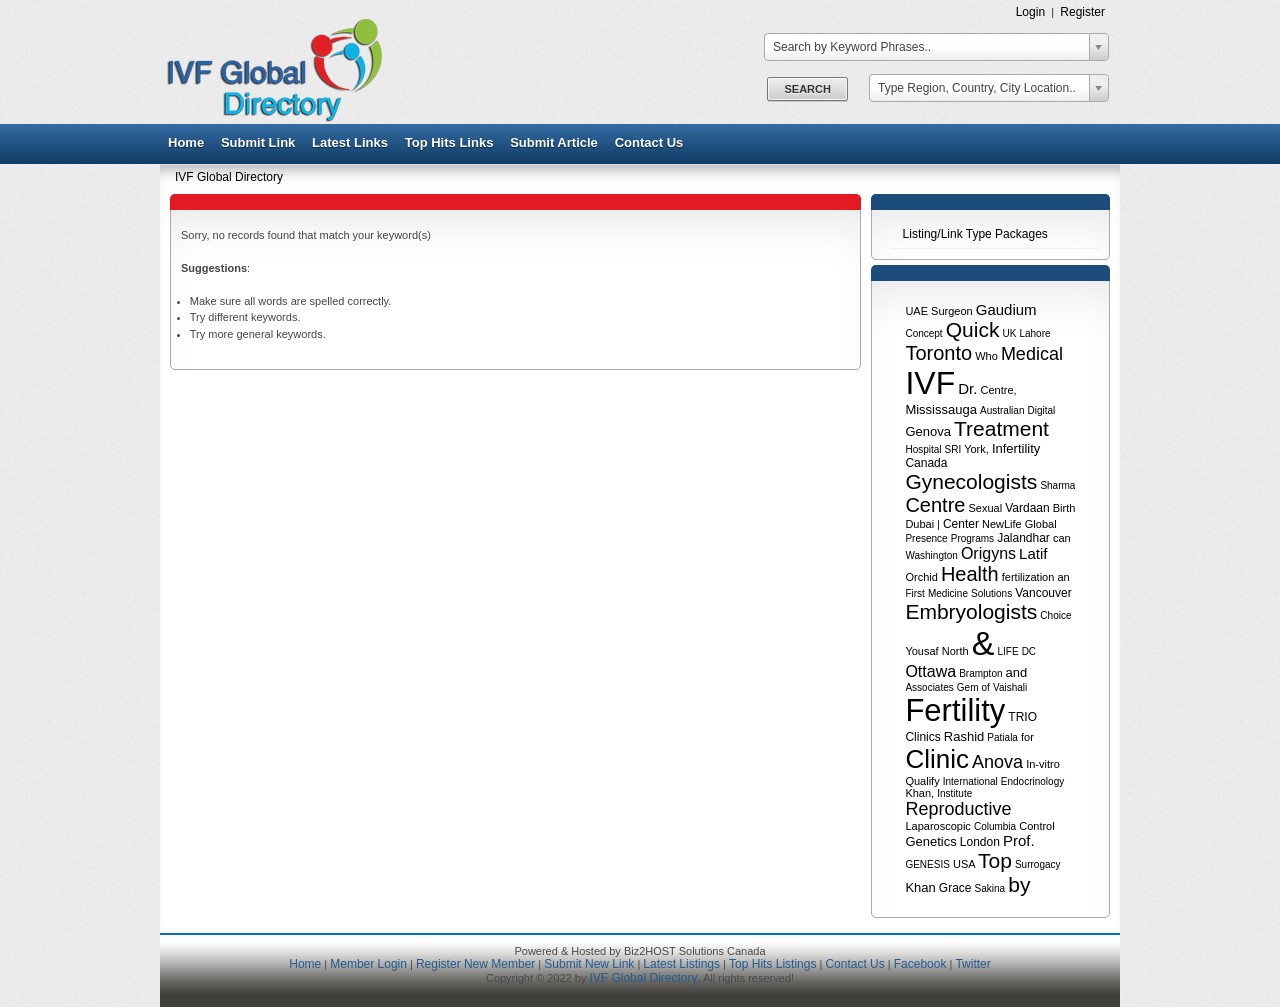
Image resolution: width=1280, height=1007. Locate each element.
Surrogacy (1038, 864)
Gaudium (1006, 309)
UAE (916, 311)
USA (964, 864)
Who (986, 356)
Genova (928, 431)
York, (976, 449)
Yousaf (921, 651)
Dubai (919, 524)
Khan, (919, 793)
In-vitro (1043, 764)
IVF (930, 383)
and (1017, 672)
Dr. (967, 388)
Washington (931, 555)
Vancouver (1043, 593)
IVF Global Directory (229, 177)
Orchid (921, 577)
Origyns (988, 553)
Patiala (1002, 737)
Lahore (1034, 333)
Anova (997, 762)
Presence (926, 538)
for (1027, 737)
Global (1041, 524)
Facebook (920, 964)
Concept (923, 333)
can (1062, 538)
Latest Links (350, 142)
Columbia (995, 826)
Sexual (986, 508)
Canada (926, 463)
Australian (1002, 410)
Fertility (955, 710)
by (1019, 884)
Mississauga (941, 409)
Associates (929, 687)
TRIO (1022, 717)
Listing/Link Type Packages (975, 234)
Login (1031, 12)
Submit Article (554, 142)
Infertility (1016, 448)
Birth (1064, 508)
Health (970, 574)
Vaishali (1010, 687)
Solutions (991, 593)
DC (1029, 651)
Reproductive (958, 809)
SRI (953, 449)
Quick (973, 329)
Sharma (1057, 485)
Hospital (923, 449)
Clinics (922, 737)
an (1063, 577)
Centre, (998, 390)
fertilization (1028, 577)
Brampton (980, 673)
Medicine (948, 593)
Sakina (990, 888)
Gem (968, 687)
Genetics (930, 841)
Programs (972, 538)
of (986, 687)
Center (961, 524)
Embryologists (971, 611)
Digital (1042, 410)
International (970, 781)
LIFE (1007, 651)
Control (1036, 826)
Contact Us (649, 142)
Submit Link (258, 142)
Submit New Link (589, 964)
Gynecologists (971, 481)
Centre (935, 505)
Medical (1032, 354)
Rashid (964, 736)
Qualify (922, 781)
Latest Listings (681, 964)
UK (1009, 333)
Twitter (972, 964)
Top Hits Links (449, 142)
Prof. (1019, 840)
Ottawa (930, 671)
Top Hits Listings (772, 964)
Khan (920, 887)
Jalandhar (1023, 538)
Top (995, 860)
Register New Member (475, 964)
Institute (954, 793)
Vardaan (1027, 508)
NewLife (1002, 524)
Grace (955, 888)
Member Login (368, 964)
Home (186, 142)
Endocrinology (1032, 781)
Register (1082, 12)
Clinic (937, 759)
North (955, 651)
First (914, 593)
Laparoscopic (937, 826)
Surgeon (952, 311)
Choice (1055, 615)
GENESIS (927, 864)
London (980, 842)
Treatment (1001, 428)
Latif (1033, 553)
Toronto (938, 353)
